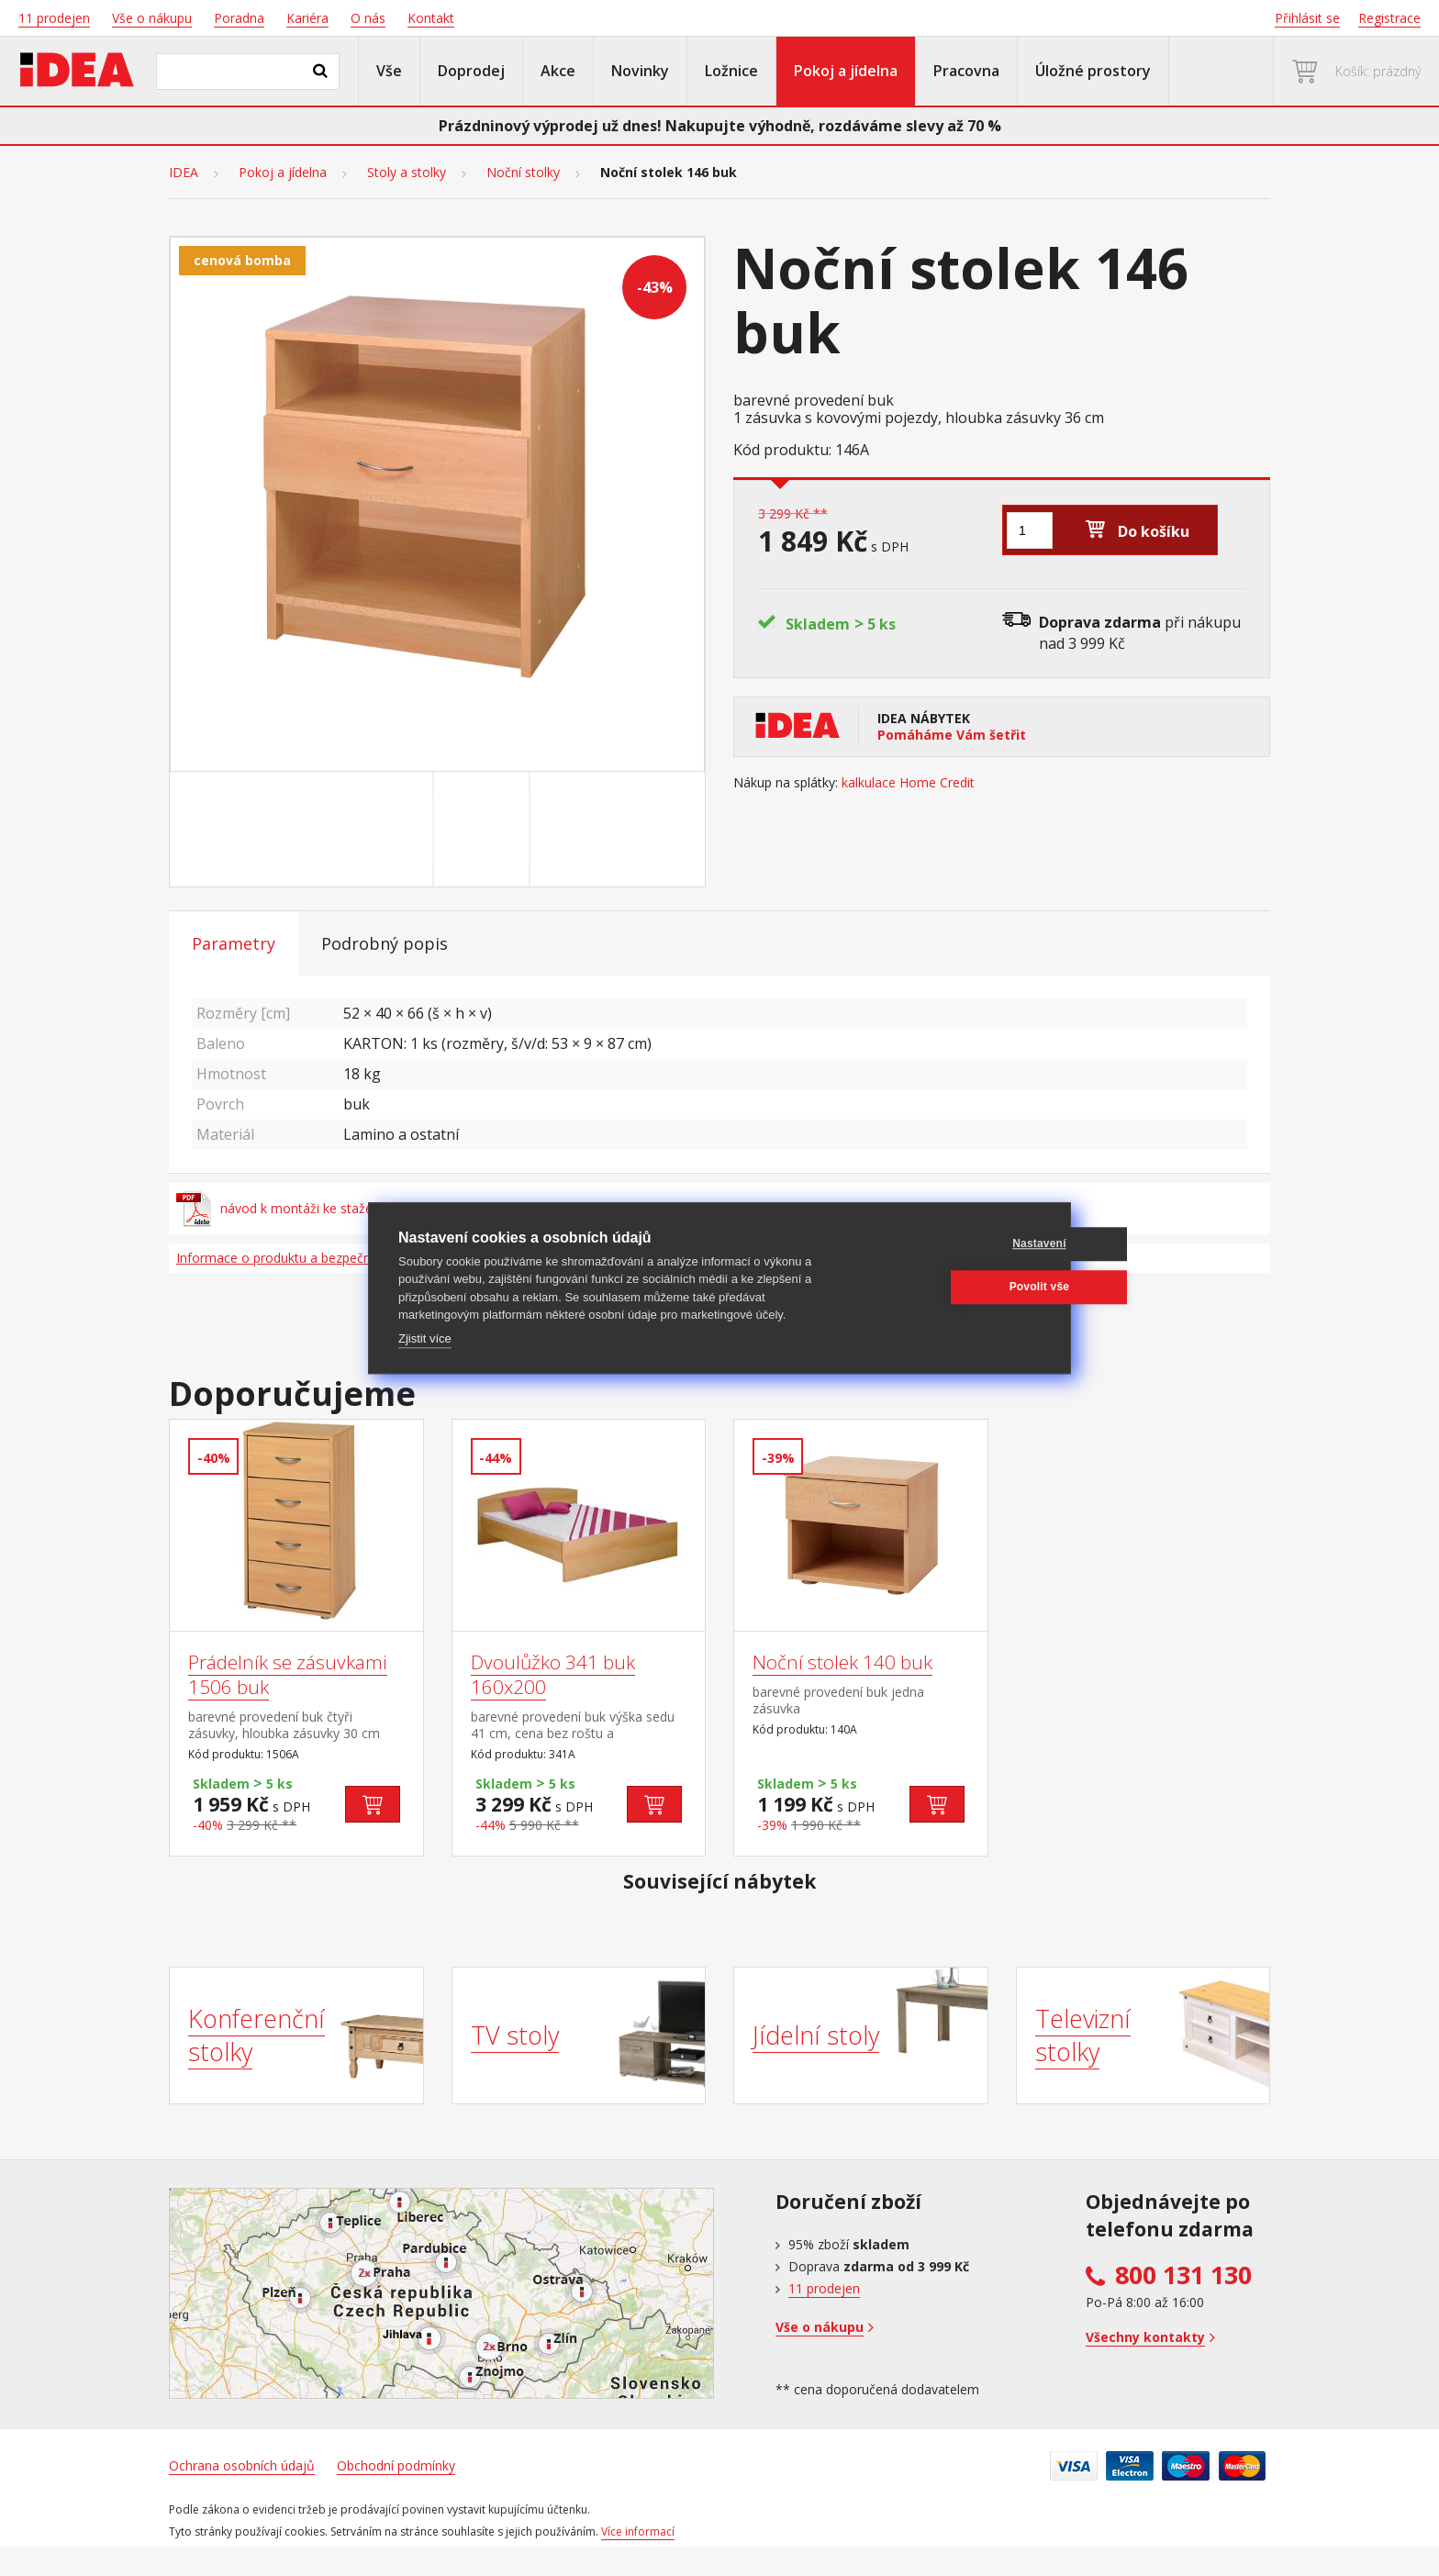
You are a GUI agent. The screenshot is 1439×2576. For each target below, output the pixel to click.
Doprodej (471, 71)
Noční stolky (523, 172)
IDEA (183, 172)
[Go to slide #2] (485, 829)
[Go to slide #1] (389, 829)
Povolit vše (952, 1286)
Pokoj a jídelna (846, 71)
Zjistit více (425, 1338)
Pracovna (966, 71)
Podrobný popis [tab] (384, 943)
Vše (389, 71)
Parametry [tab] (233, 943)
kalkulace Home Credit (908, 782)
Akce (558, 71)
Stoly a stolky (406, 172)
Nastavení (953, 1243)
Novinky (640, 71)
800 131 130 (1183, 2275)
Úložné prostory (1093, 71)
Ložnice (731, 71)
